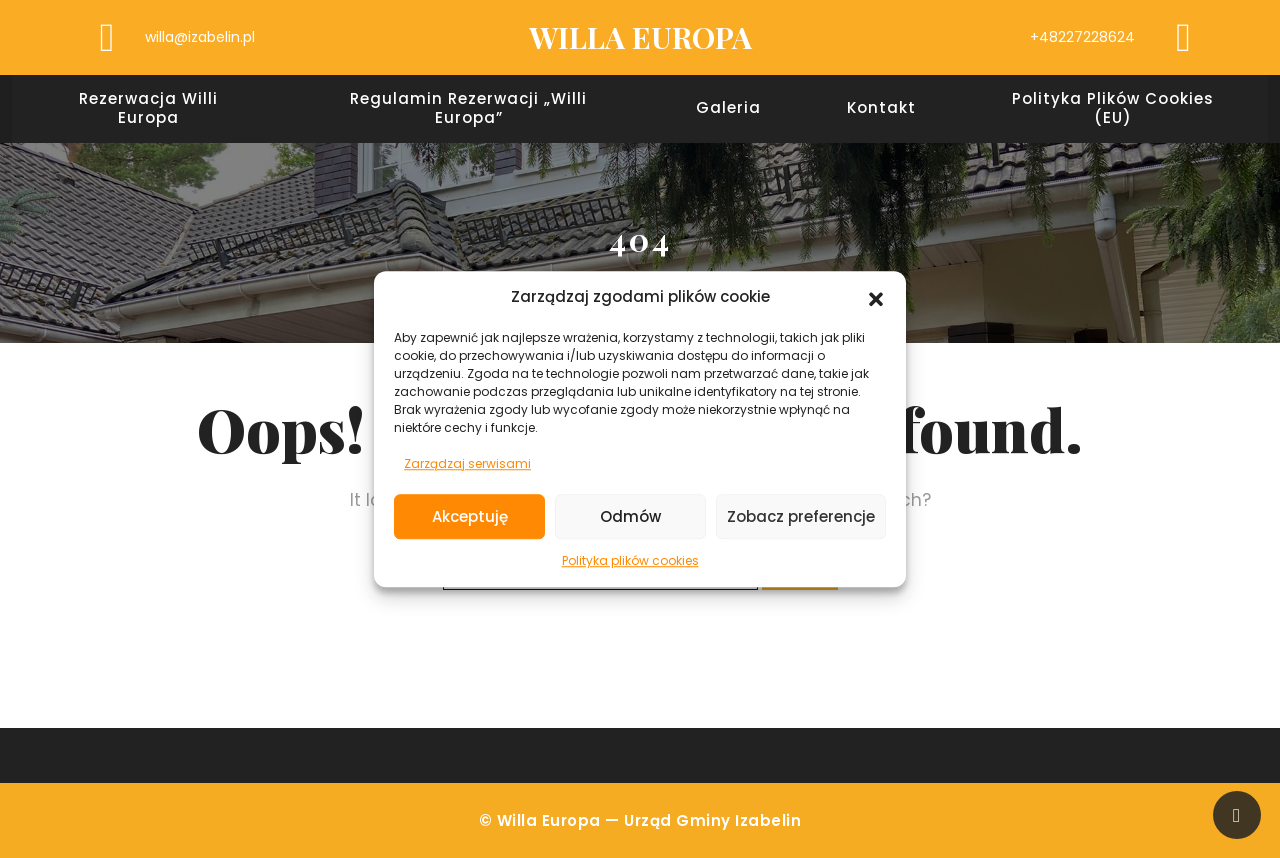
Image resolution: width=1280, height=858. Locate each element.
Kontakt (881, 108)
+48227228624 (1082, 37)
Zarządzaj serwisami (467, 463)
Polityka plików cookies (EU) (1113, 109)
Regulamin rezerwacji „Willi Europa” (468, 109)
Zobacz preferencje (801, 516)
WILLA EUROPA (640, 37)
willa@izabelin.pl (200, 37)
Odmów (630, 516)
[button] (876, 298)
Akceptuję (470, 516)
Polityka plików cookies (630, 560)
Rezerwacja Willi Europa (148, 109)
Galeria (728, 108)
